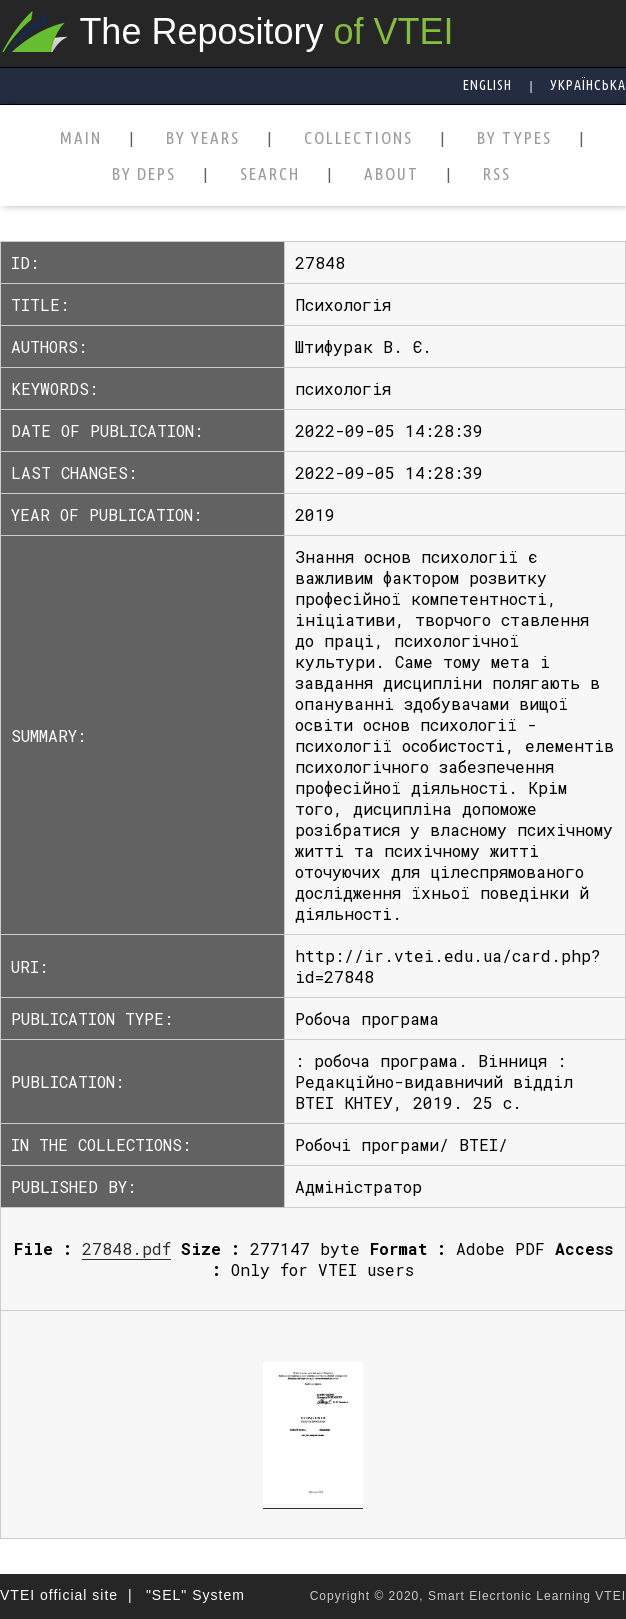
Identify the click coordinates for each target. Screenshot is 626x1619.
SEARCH (270, 174)
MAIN (81, 138)
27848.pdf (126, 1248)
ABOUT (391, 174)
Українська (588, 85)
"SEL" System (195, 1595)
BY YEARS (203, 138)
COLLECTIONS (358, 138)
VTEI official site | (66, 1595)
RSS (497, 174)
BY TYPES (514, 138)
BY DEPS (144, 174)
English (487, 85)
